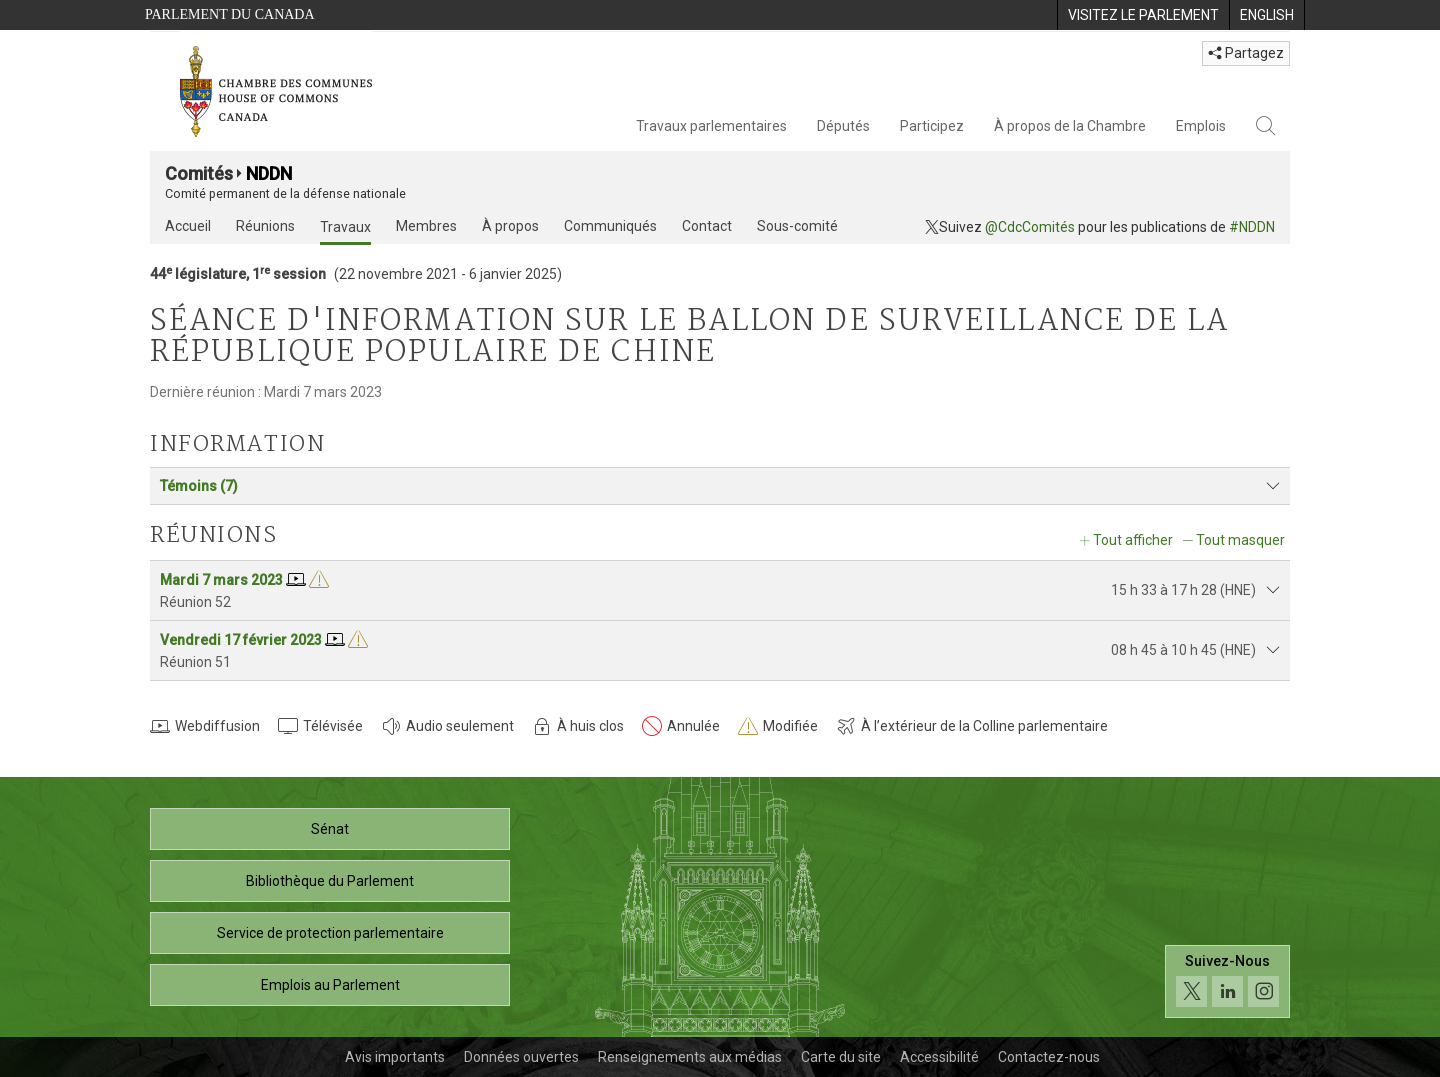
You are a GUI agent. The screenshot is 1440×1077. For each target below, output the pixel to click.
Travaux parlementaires (711, 126)
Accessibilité (939, 1057)
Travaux (345, 227)
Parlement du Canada (230, 14)
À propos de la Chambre (1070, 126)
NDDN (269, 173)
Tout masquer (1240, 540)
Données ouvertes (521, 1057)
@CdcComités (1030, 227)
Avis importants (395, 1057)
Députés (843, 126)
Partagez (1246, 53)
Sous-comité (797, 226)
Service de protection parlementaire (330, 933)
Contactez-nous (1049, 1057)
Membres (426, 226)
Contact (707, 226)
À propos (510, 226)
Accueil (188, 226)
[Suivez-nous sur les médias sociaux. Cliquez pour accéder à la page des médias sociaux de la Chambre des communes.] (1227, 981)
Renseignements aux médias (690, 1057)
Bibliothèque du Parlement (330, 881)
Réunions (265, 226)
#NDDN (1252, 227)
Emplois (1201, 126)
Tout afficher (1133, 540)
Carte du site (841, 1057)
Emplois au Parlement (330, 985)
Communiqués (610, 226)
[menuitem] (1143, 15)
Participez (932, 126)
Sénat (330, 829)
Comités (199, 173)
